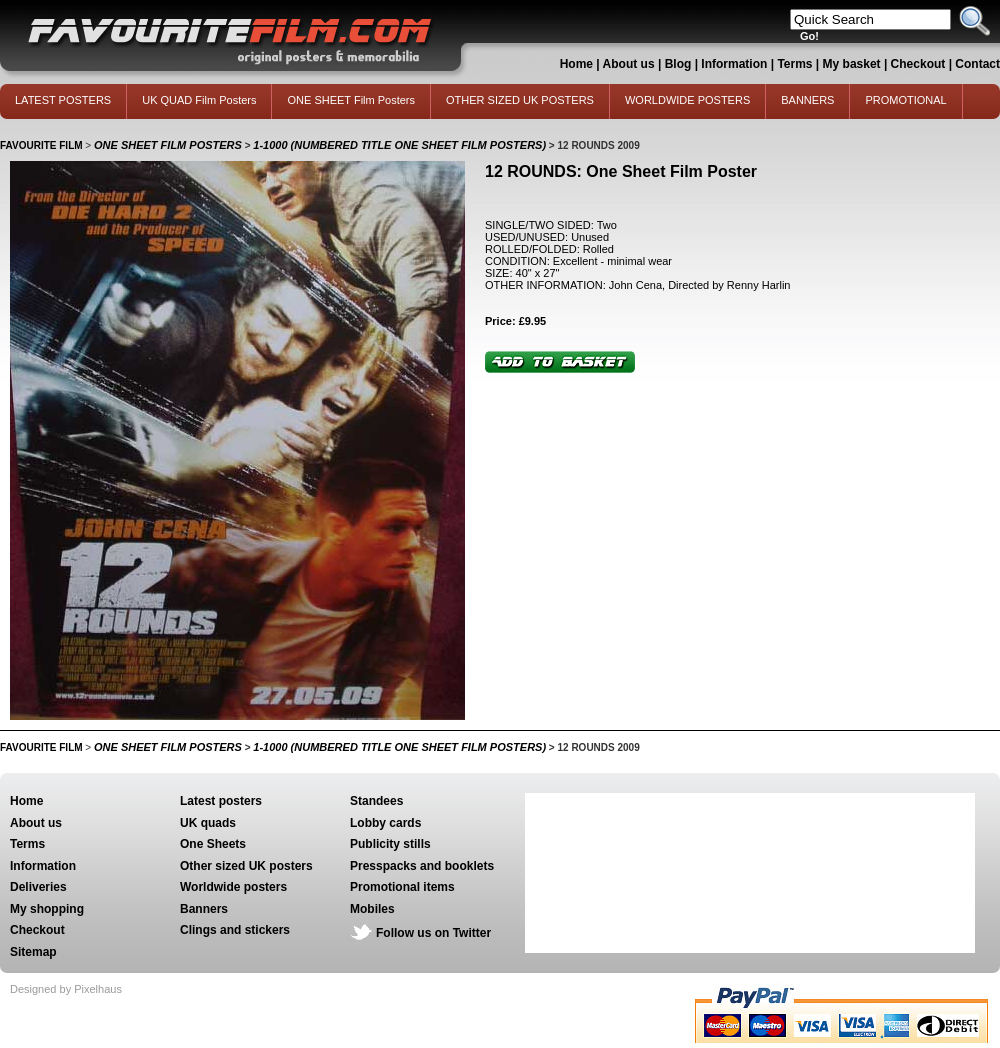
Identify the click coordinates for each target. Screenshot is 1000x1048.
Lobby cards (385, 823)
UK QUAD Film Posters (199, 100)
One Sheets (213, 844)
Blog (678, 64)
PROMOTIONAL (905, 100)
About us (629, 64)
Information (734, 64)
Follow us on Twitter (433, 933)
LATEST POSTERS (63, 100)
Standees (376, 801)
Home (576, 64)
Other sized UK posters (246, 866)
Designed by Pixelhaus (66, 989)
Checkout (920, 64)
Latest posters (221, 801)
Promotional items (402, 887)
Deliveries (38, 887)
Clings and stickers (235, 930)
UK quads (208, 823)
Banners (204, 909)
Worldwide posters (233, 887)
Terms (794, 64)
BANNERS (807, 100)
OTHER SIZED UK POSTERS (520, 100)
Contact (977, 64)
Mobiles (372, 909)
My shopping (47, 909)
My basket (852, 64)
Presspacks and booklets (422, 866)
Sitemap (33, 952)
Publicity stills (390, 844)
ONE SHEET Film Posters (351, 100)
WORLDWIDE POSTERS (687, 100)
